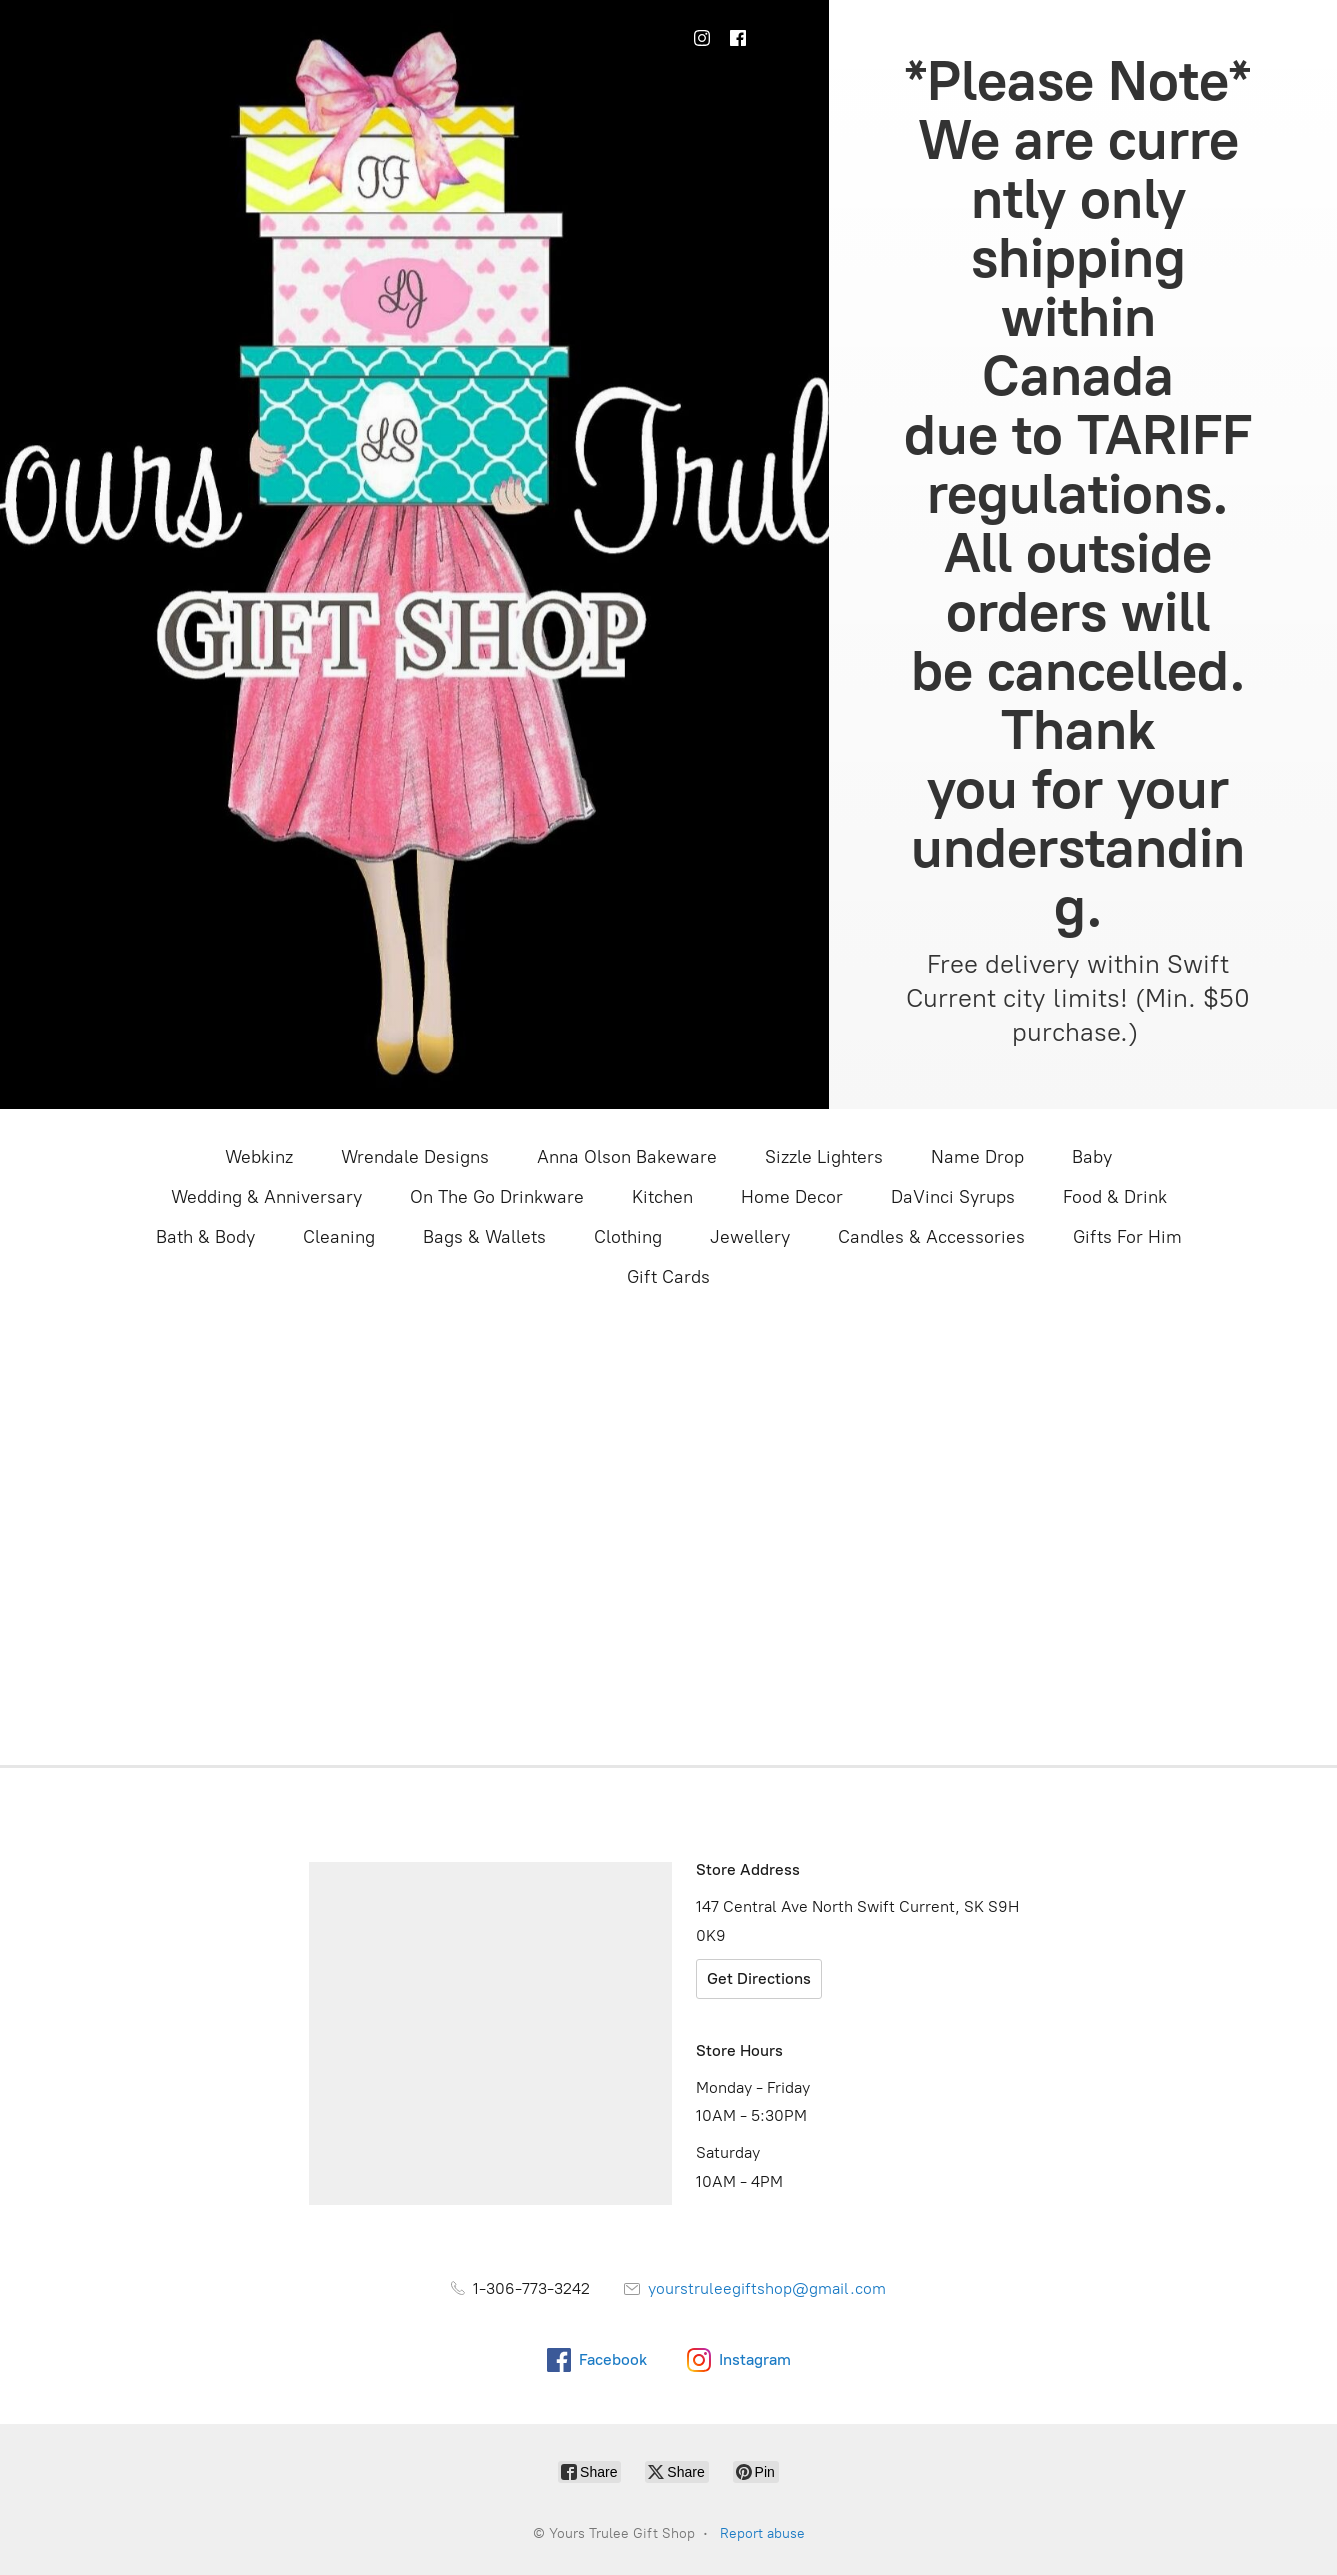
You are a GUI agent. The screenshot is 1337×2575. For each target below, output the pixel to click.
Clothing (628, 1237)
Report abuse (762, 2533)
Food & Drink (1115, 1197)
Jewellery (750, 1237)
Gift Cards (668, 1277)
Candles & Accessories (931, 1237)
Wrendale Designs (415, 1157)
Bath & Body (205, 1237)
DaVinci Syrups (953, 1197)
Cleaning (339, 1237)
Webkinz (259, 1157)
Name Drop (977, 1157)
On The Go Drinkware (497, 1197)
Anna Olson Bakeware (627, 1157)
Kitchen (662, 1197)
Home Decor (792, 1197)
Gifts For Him (1127, 1237)
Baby (1092, 1157)
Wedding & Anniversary (266, 1197)
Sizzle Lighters (824, 1157)
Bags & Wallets (484, 1237)
